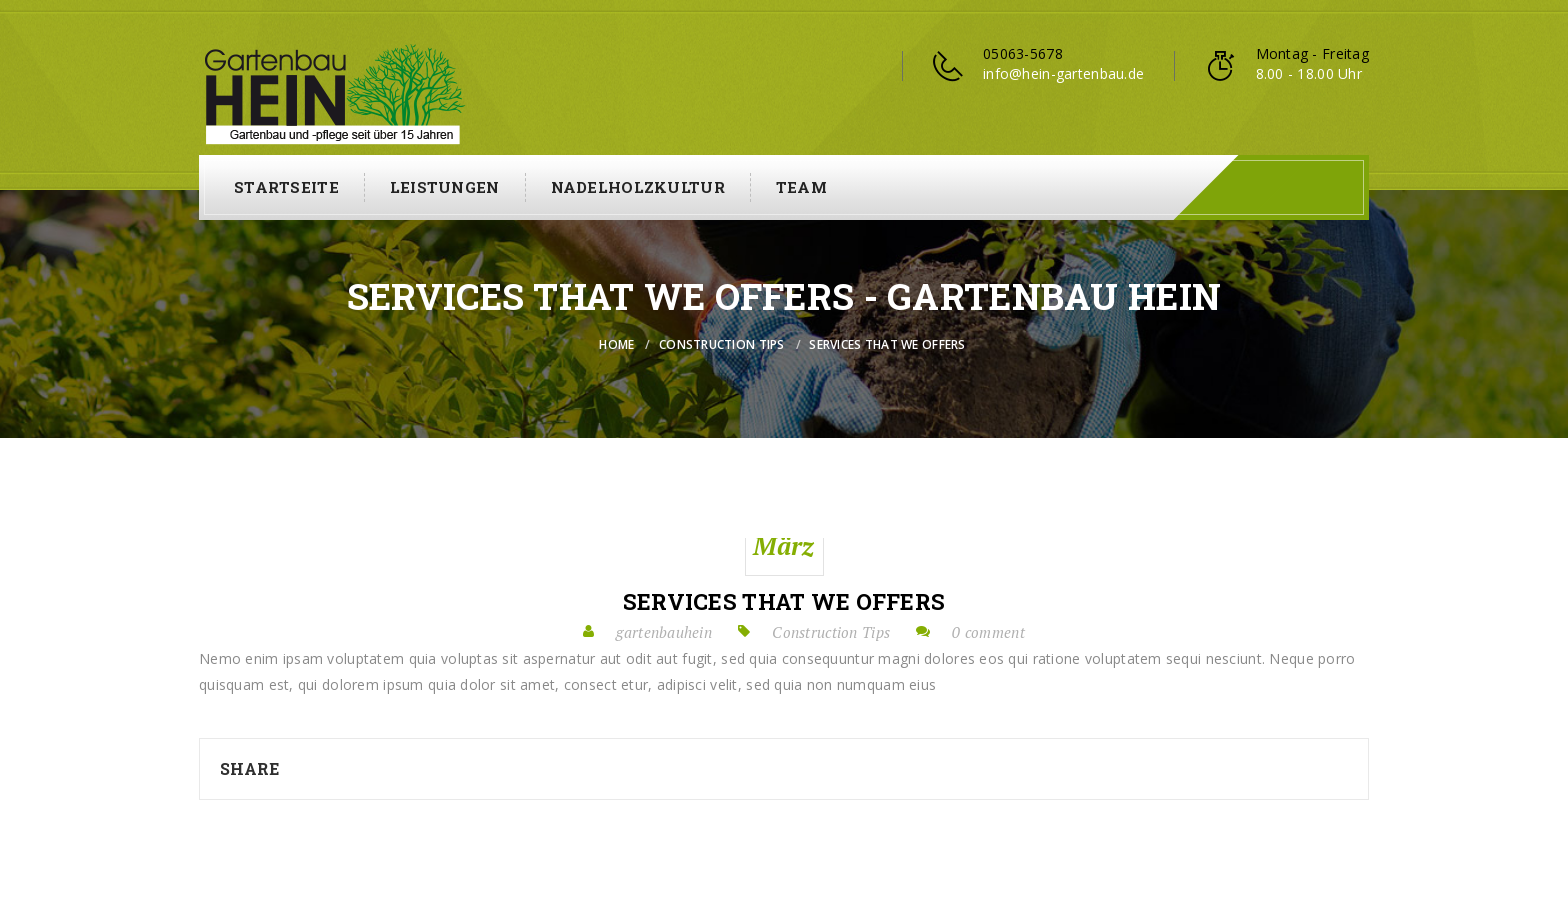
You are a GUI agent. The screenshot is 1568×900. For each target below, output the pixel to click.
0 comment (988, 632)
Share (249, 768)
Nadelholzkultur (638, 187)
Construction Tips (722, 344)
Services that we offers (784, 602)
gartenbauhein (664, 632)
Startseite (286, 187)
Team (801, 187)
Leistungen (445, 187)
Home (616, 344)
